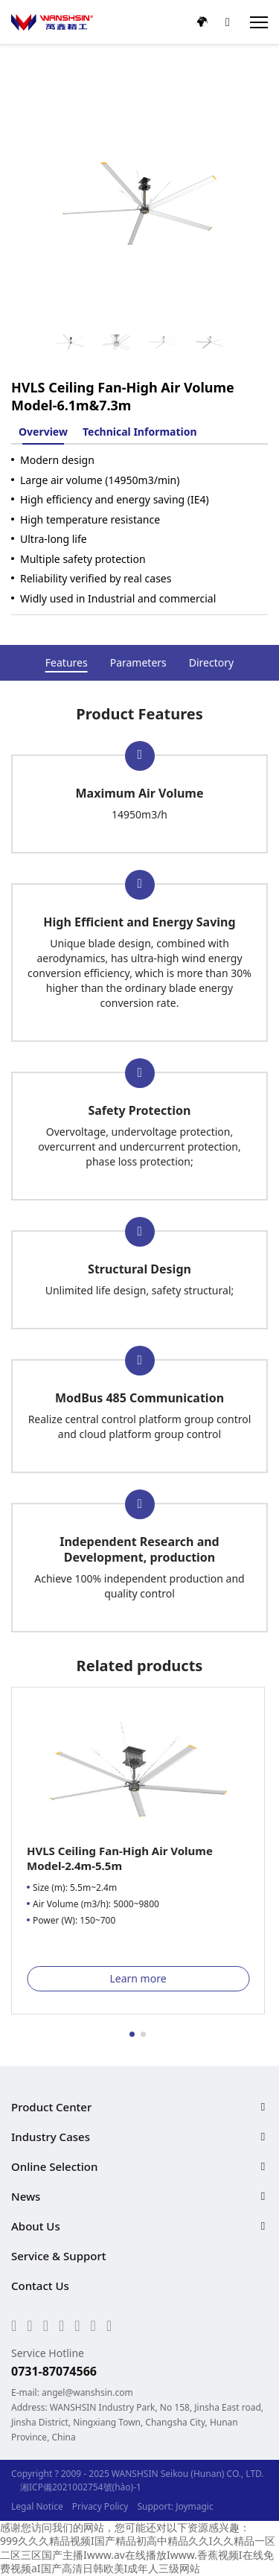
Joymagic (195, 2506)
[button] (132, 2034)
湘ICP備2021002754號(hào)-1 (80, 2487)
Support (153, 2506)
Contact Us (40, 2285)
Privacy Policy (100, 2506)
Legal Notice (37, 2506)
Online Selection (54, 2166)
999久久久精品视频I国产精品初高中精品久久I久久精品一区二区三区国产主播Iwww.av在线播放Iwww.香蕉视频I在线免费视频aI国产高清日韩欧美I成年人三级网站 (137, 2554)
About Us (35, 2226)
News (25, 2196)
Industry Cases (50, 2136)
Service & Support (58, 2255)
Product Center (51, 2106)
